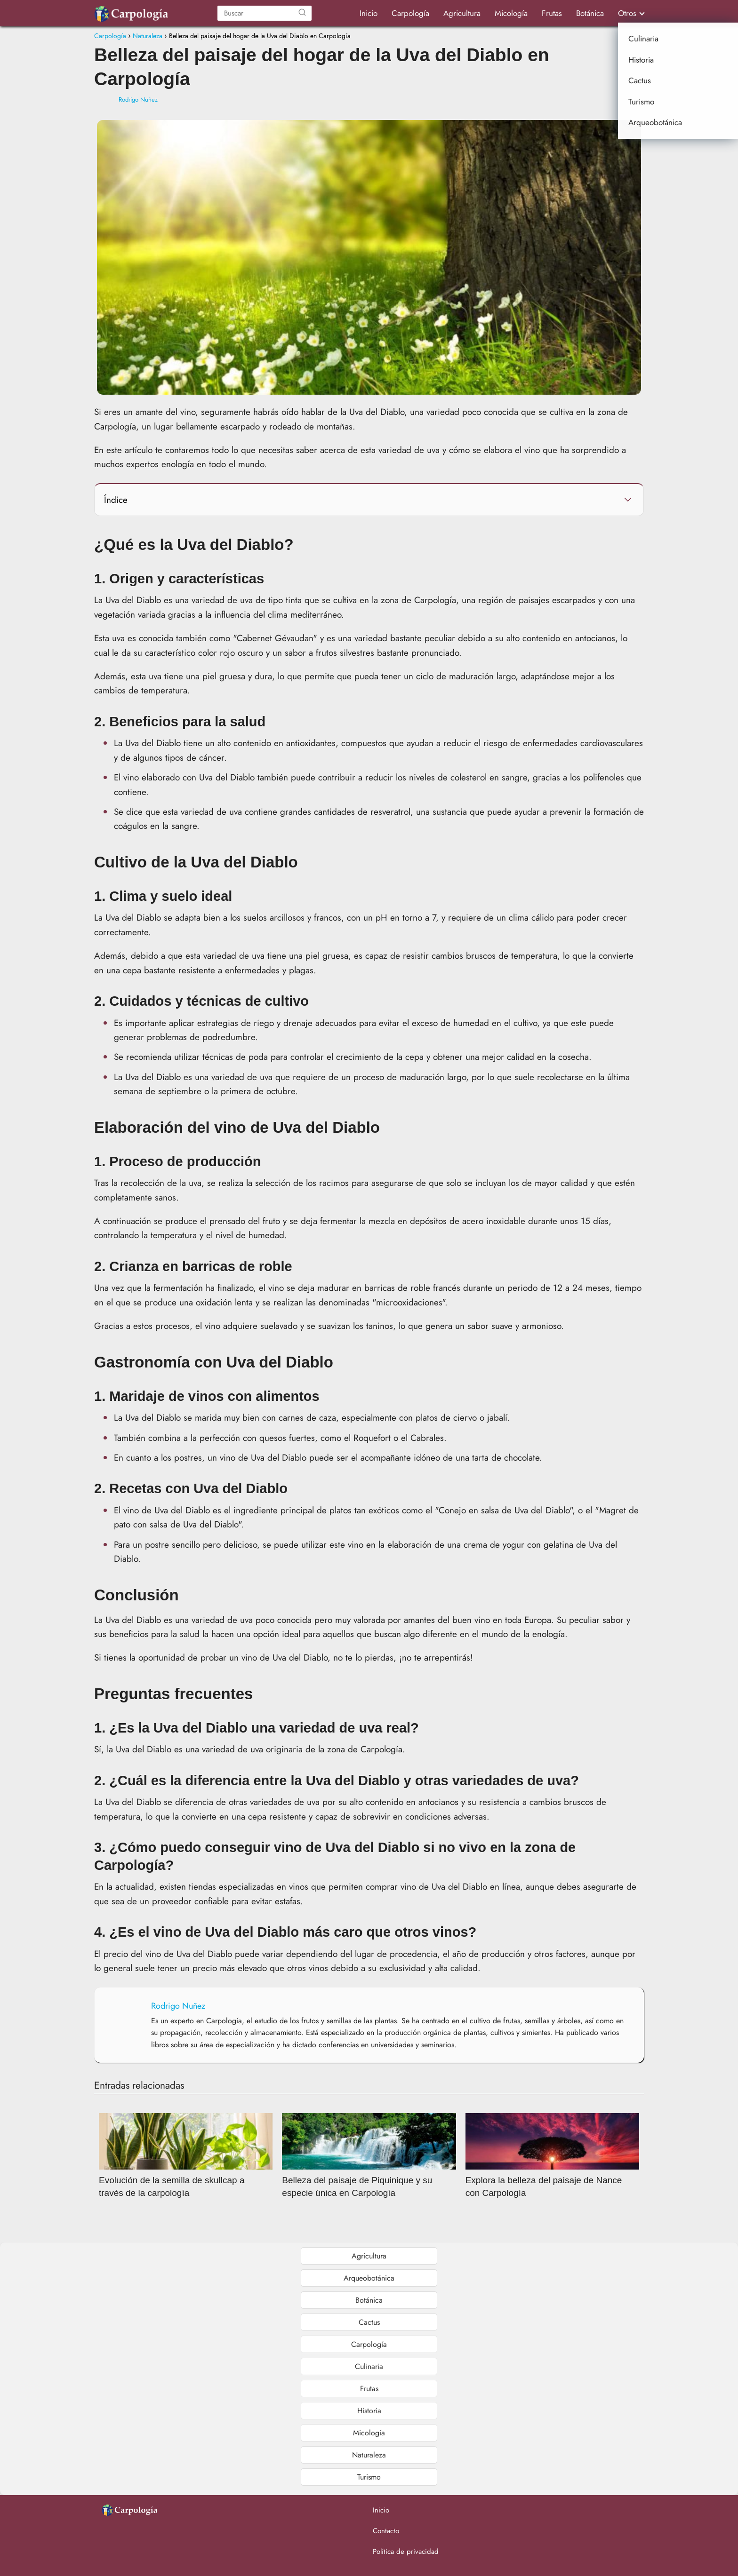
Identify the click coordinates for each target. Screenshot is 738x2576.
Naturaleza (369, 2454)
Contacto (386, 2531)
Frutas (552, 13)
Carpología (410, 13)
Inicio (368, 13)
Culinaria (369, 2366)
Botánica (590, 13)
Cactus (369, 2322)
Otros (627, 13)
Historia (369, 2410)
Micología (511, 13)
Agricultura (462, 13)
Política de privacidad (406, 2551)
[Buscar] (302, 13)
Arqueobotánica (369, 2278)
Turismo (369, 2477)
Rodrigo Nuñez (138, 99)
